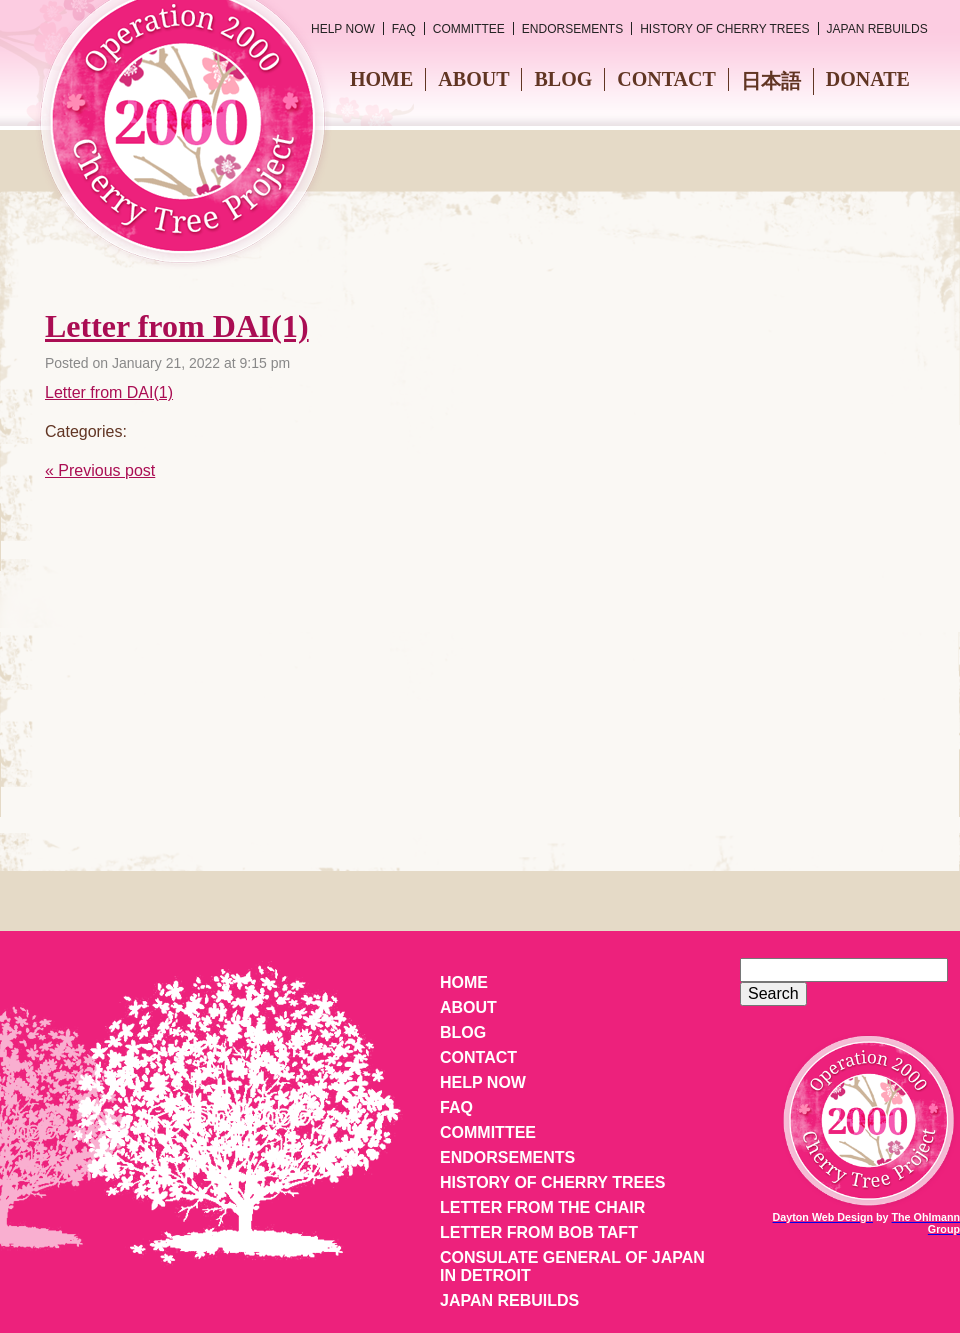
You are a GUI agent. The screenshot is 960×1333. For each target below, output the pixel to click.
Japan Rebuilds (877, 29)
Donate (868, 79)
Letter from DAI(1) (177, 326)
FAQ (404, 29)
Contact (666, 79)
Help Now (343, 29)
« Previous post (100, 470)
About (473, 79)
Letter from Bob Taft (539, 1232)
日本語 (771, 81)
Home (381, 79)
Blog (563, 79)
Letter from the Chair (542, 1207)
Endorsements (572, 29)
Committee (469, 29)
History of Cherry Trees (724, 29)
